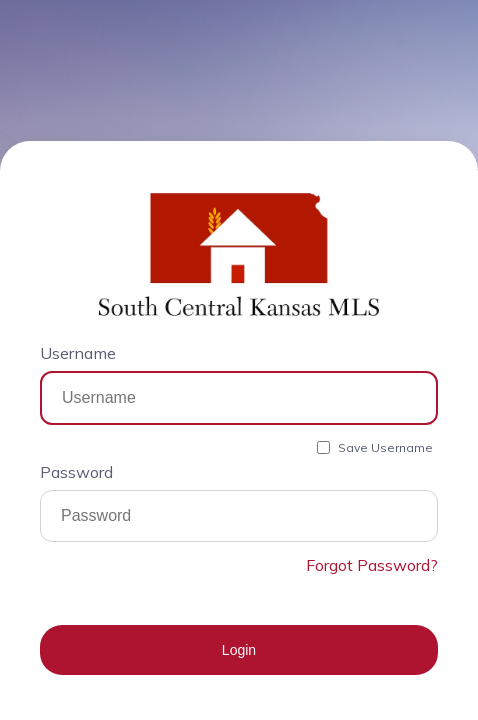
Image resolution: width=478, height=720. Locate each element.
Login (239, 650)
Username (78, 353)
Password (76, 472)
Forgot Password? (372, 565)
